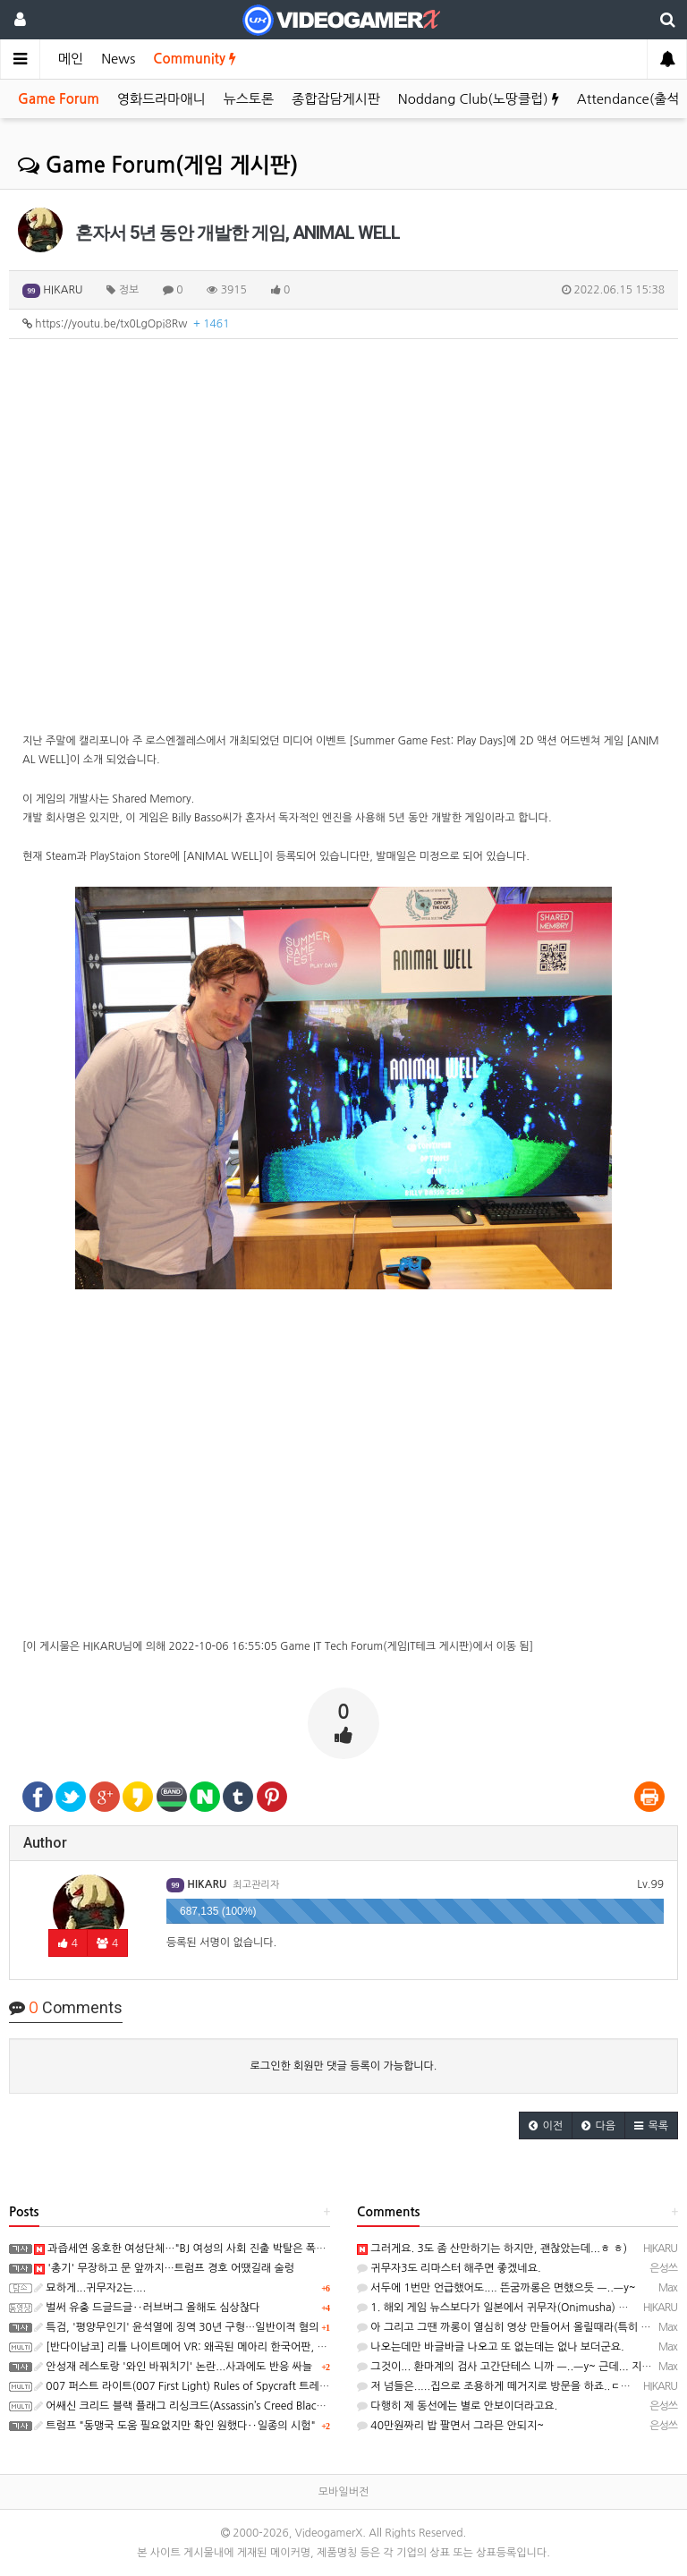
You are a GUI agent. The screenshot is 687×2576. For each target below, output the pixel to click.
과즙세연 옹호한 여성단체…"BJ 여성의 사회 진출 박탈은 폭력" (182, 2248)
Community (194, 58)
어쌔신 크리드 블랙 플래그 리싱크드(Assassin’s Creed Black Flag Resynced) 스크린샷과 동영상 (259, 2406)
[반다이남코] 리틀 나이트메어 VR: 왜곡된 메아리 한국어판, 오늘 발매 (197, 2347)
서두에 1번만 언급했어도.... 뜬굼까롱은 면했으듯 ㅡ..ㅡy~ (496, 2288)
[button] (545, 2125)
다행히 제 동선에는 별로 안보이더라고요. (457, 2406)
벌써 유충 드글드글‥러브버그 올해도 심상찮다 (146, 2307)
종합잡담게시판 (336, 99)
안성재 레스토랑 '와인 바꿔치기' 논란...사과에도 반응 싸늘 (173, 2366)
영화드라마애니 (161, 99)
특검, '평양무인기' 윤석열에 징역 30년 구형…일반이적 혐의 (176, 2327)
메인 (70, 58)
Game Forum (58, 99)
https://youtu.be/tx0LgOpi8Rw (125, 324)
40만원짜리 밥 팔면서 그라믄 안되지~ (450, 2425)
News (118, 58)
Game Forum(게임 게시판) (158, 165)
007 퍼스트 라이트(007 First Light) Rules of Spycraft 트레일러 (186, 2386)
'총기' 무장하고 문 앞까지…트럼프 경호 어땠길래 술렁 (164, 2268)
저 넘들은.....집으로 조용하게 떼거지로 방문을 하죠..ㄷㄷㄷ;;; (503, 2386)
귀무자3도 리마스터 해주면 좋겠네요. (449, 2268)
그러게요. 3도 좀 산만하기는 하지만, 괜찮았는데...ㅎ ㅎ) (492, 2248)
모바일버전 (343, 2492)
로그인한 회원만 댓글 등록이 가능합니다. (343, 2066)
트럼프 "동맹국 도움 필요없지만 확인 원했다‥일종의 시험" (175, 2425)
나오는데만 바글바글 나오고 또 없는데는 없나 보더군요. (490, 2347)
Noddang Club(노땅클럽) (478, 99)
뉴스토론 (249, 99)
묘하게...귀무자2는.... (90, 2288)
